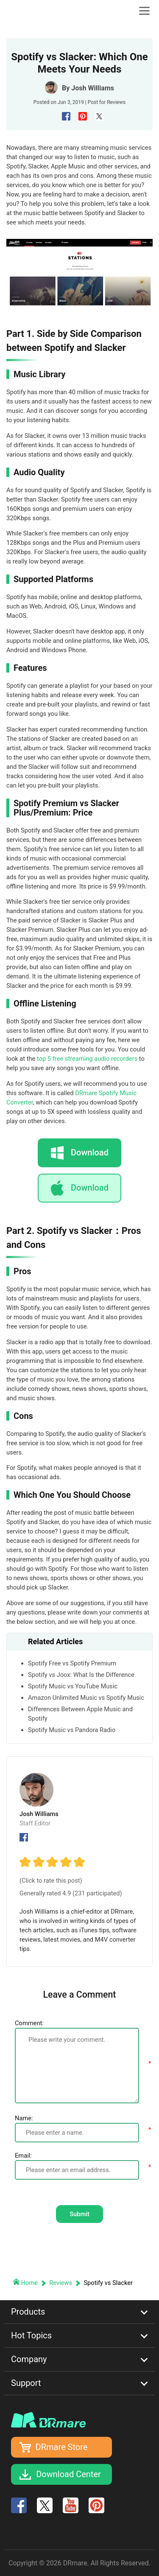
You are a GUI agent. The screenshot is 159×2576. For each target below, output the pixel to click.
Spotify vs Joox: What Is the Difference (81, 1675)
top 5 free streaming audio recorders (87, 1058)
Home (26, 2283)
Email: (23, 2155)
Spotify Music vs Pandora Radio (71, 1730)
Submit (79, 2214)
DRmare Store (62, 2447)
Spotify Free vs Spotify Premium (72, 1663)
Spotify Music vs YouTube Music (72, 1686)
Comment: (29, 2023)
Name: (24, 2118)
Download (90, 1188)
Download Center (68, 2474)
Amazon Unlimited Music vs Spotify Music (86, 1697)
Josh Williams (92, 88)
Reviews (116, 102)
